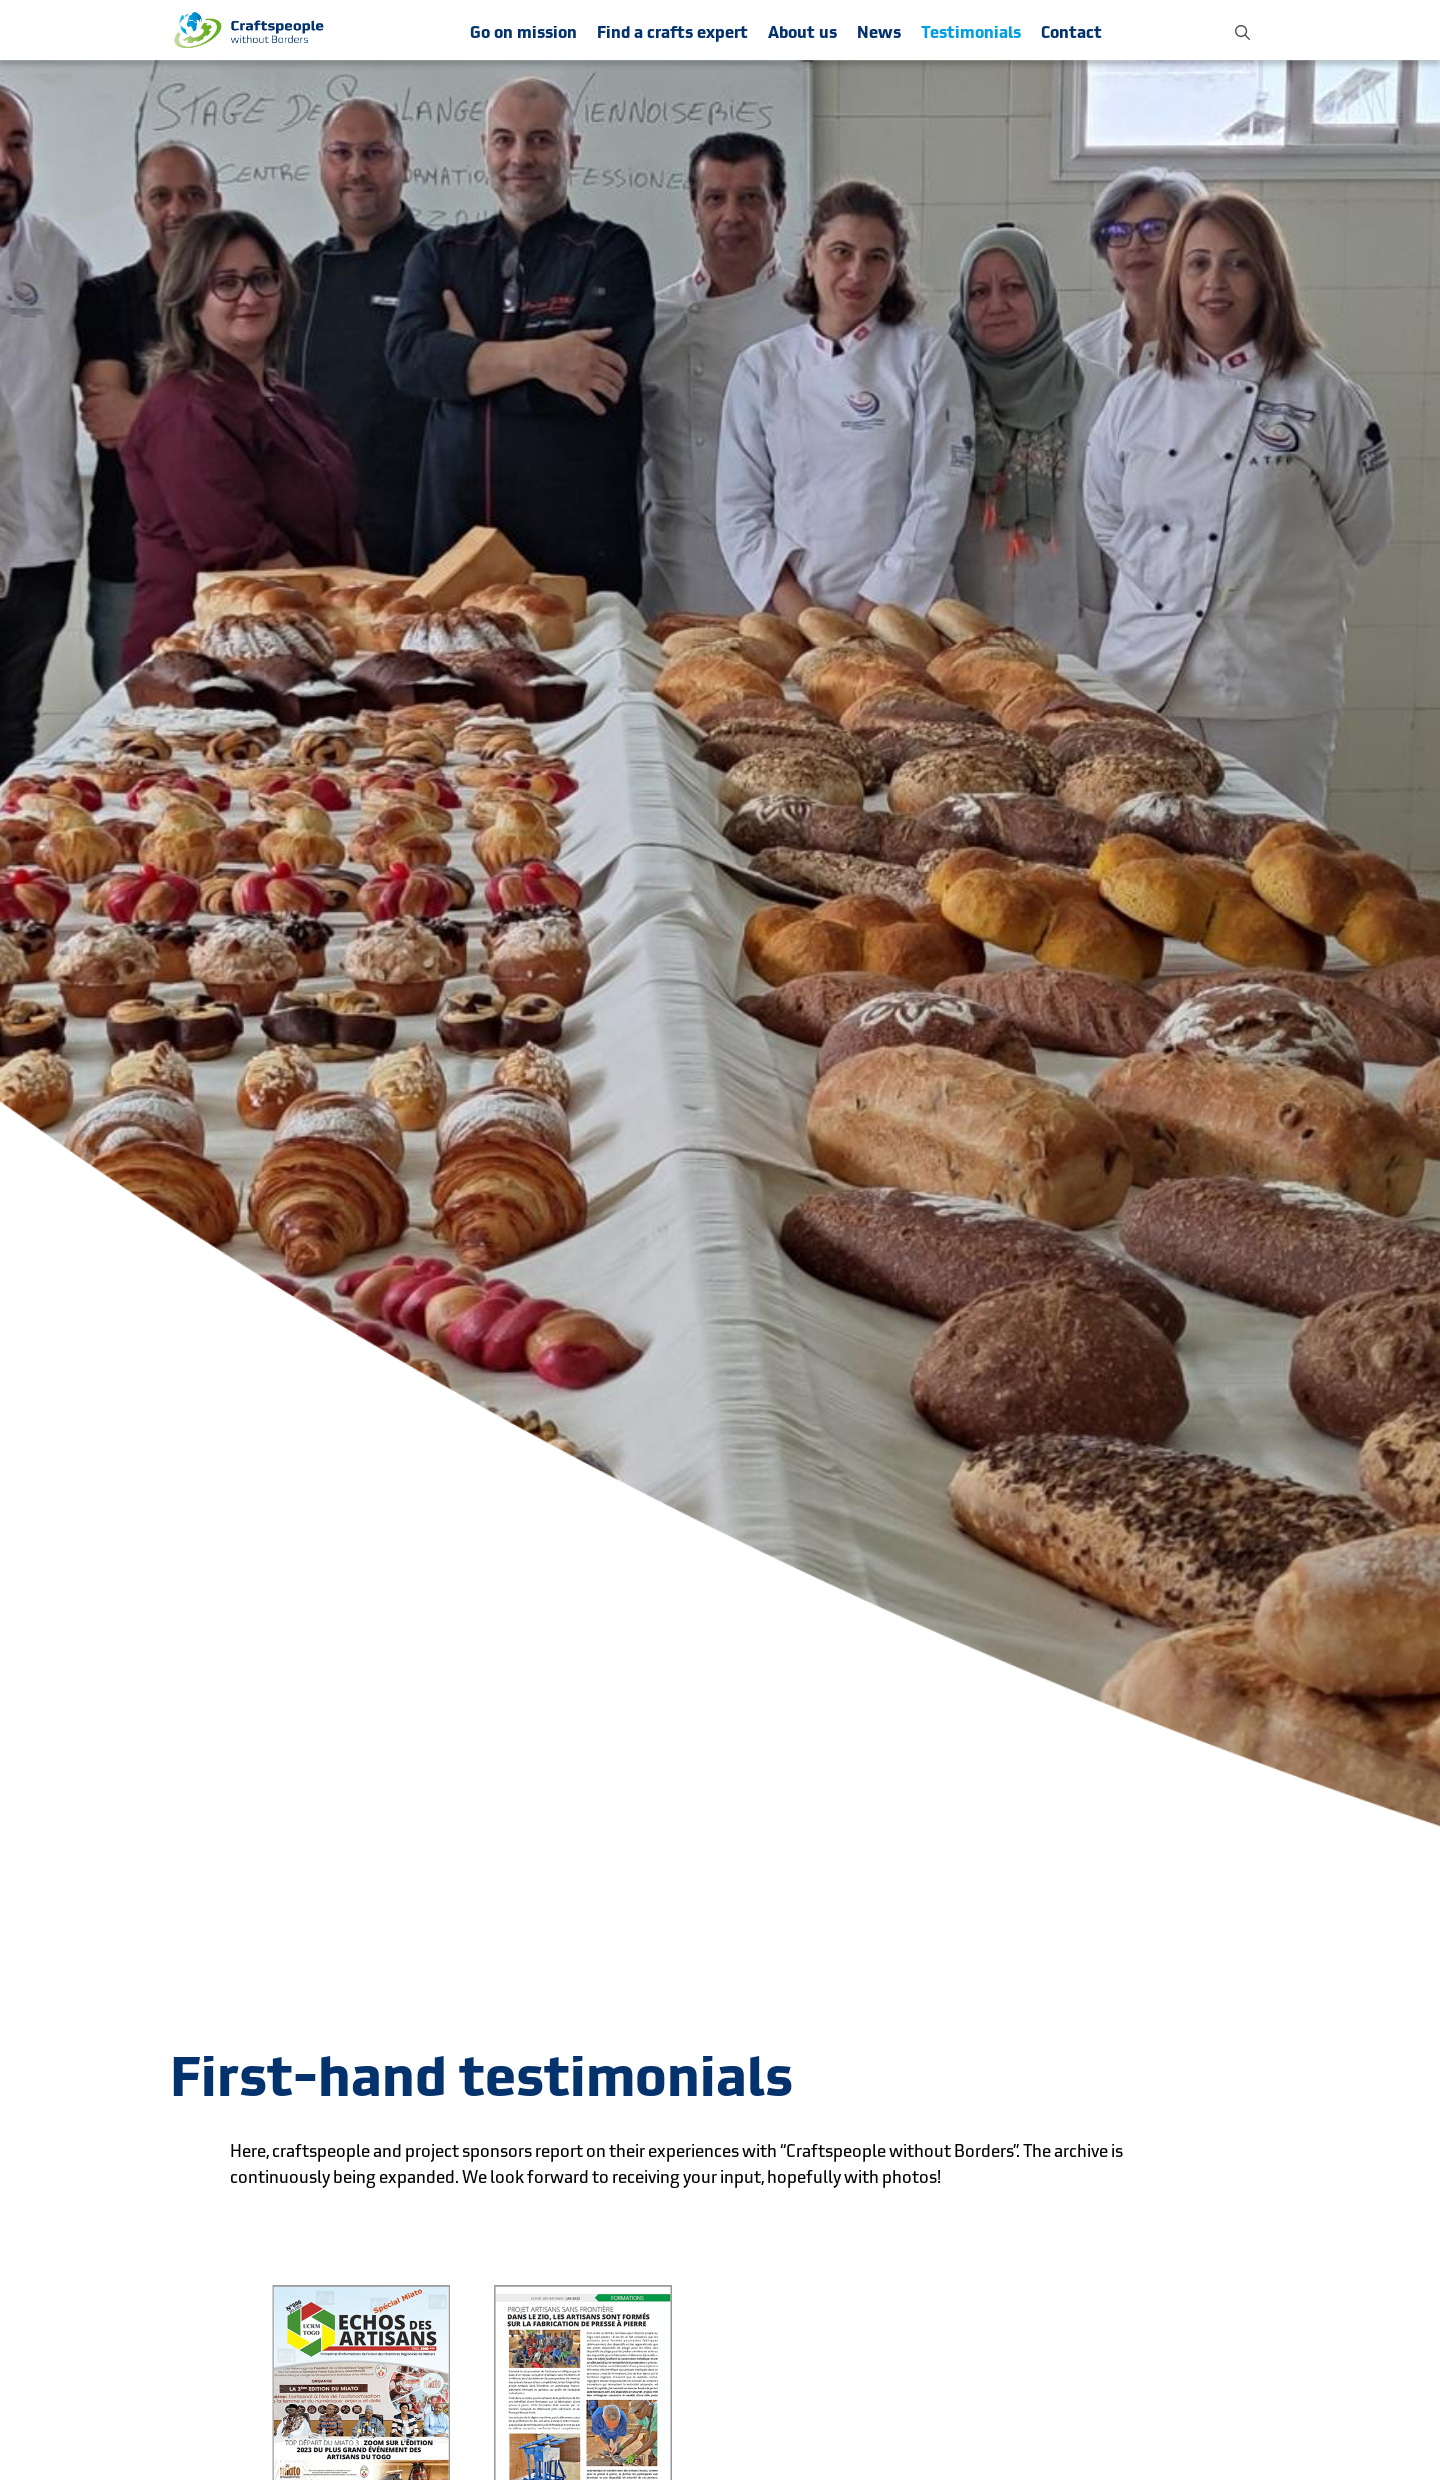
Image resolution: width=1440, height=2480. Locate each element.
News (879, 32)
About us (802, 32)
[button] (1242, 30)
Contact (1071, 32)
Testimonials (971, 32)
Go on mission (523, 32)
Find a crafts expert (672, 32)
